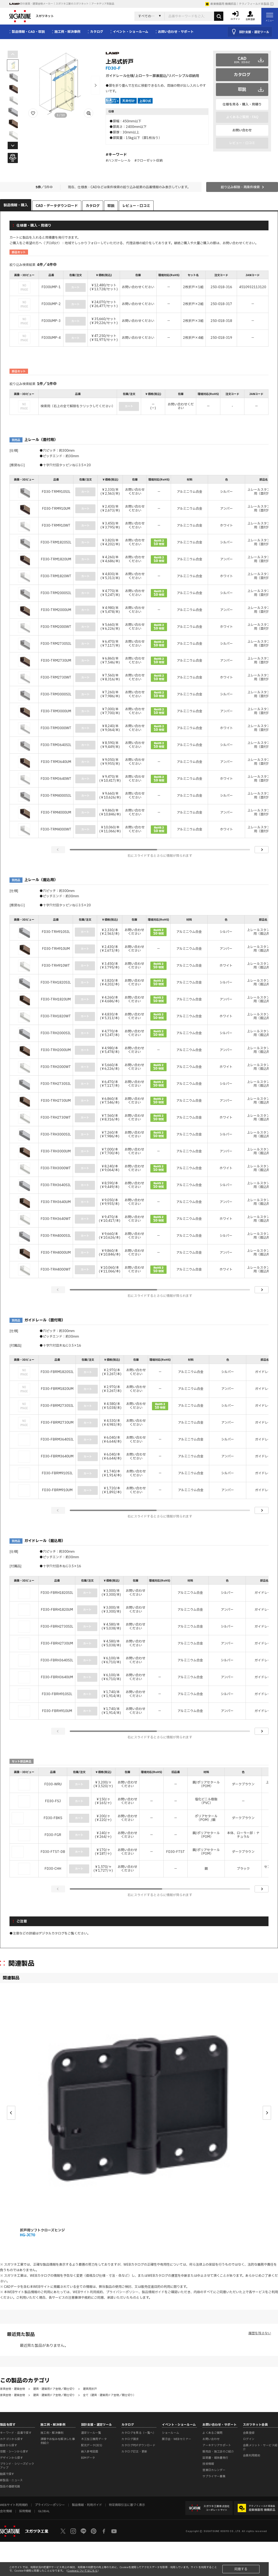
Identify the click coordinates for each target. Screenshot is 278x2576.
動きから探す (8, 2445)
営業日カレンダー (213, 2470)
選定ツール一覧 (91, 2433)
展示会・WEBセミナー (176, 2439)
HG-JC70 (27, 2235)
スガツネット (31, 16)
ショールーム (170, 2433)
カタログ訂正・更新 (134, 2452)
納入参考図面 (89, 2452)
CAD (242, 60)
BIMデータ (88, 2458)
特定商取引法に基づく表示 (127, 2505)
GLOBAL (44, 2511)
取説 (242, 89)
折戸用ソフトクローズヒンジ (42, 2230)
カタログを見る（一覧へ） (138, 2433)
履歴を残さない (259, 2333)
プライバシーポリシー (122, 2292)
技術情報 (208, 2464)
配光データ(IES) (91, 2445)
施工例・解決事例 (52, 2433)
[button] (95, 85)
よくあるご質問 (212, 2433)
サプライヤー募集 (213, 2476)
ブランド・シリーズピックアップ (17, 2466)
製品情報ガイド (153, 2292)
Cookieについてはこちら (82, 2571)
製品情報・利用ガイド (87, 2505)
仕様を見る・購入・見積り (242, 104)
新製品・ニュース (11, 2480)
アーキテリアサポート (216, 2445)
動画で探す (7, 2474)
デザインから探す (11, 2458)
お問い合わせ (242, 130)
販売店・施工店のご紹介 (218, 2452)
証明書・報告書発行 (215, 2458)
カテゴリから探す (11, 2439)
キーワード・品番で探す (16, 2433)
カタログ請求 (130, 2439)
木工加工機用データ (94, 2439)
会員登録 (248, 2433)
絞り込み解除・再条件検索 (240, 187)
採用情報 (25, 2511)
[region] (139, 309)
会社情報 (6, 2511)
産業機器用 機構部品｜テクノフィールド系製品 (237, 4)
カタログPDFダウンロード (138, 2445)
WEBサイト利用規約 (88, 2292)
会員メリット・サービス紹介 (260, 2447)
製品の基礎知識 (10, 2486)
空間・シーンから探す (14, 2452)
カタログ (242, 75)
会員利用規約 (251, 2455)
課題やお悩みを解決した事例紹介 (58, 2441)
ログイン (248, 2439)
